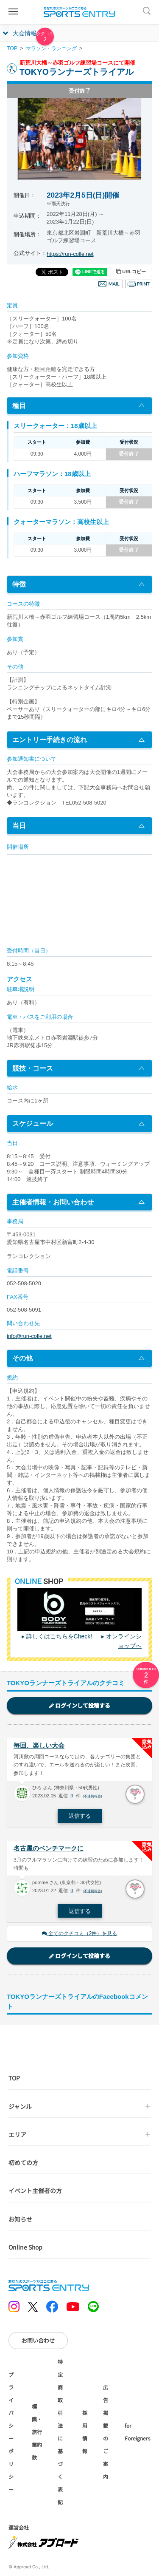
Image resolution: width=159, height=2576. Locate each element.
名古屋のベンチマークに (49, 1848)
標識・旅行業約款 (37, 2432)
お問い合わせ (38, 2340)
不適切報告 (92, 1796)
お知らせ (20, 2219)
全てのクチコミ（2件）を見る (79, 1933)
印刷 (138, 284)
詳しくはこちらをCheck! (59, 1636)
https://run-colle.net (70, 254)
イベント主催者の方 (35, 2190)
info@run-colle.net (29, 1336)
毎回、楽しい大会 (39, 1745)
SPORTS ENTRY (80, 12)
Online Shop (25, 2247)
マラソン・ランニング (51, 48)
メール (109, 284)
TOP (12, 48)
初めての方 (23, 2162)
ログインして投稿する (79, 1705)
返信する (80, 1816)
